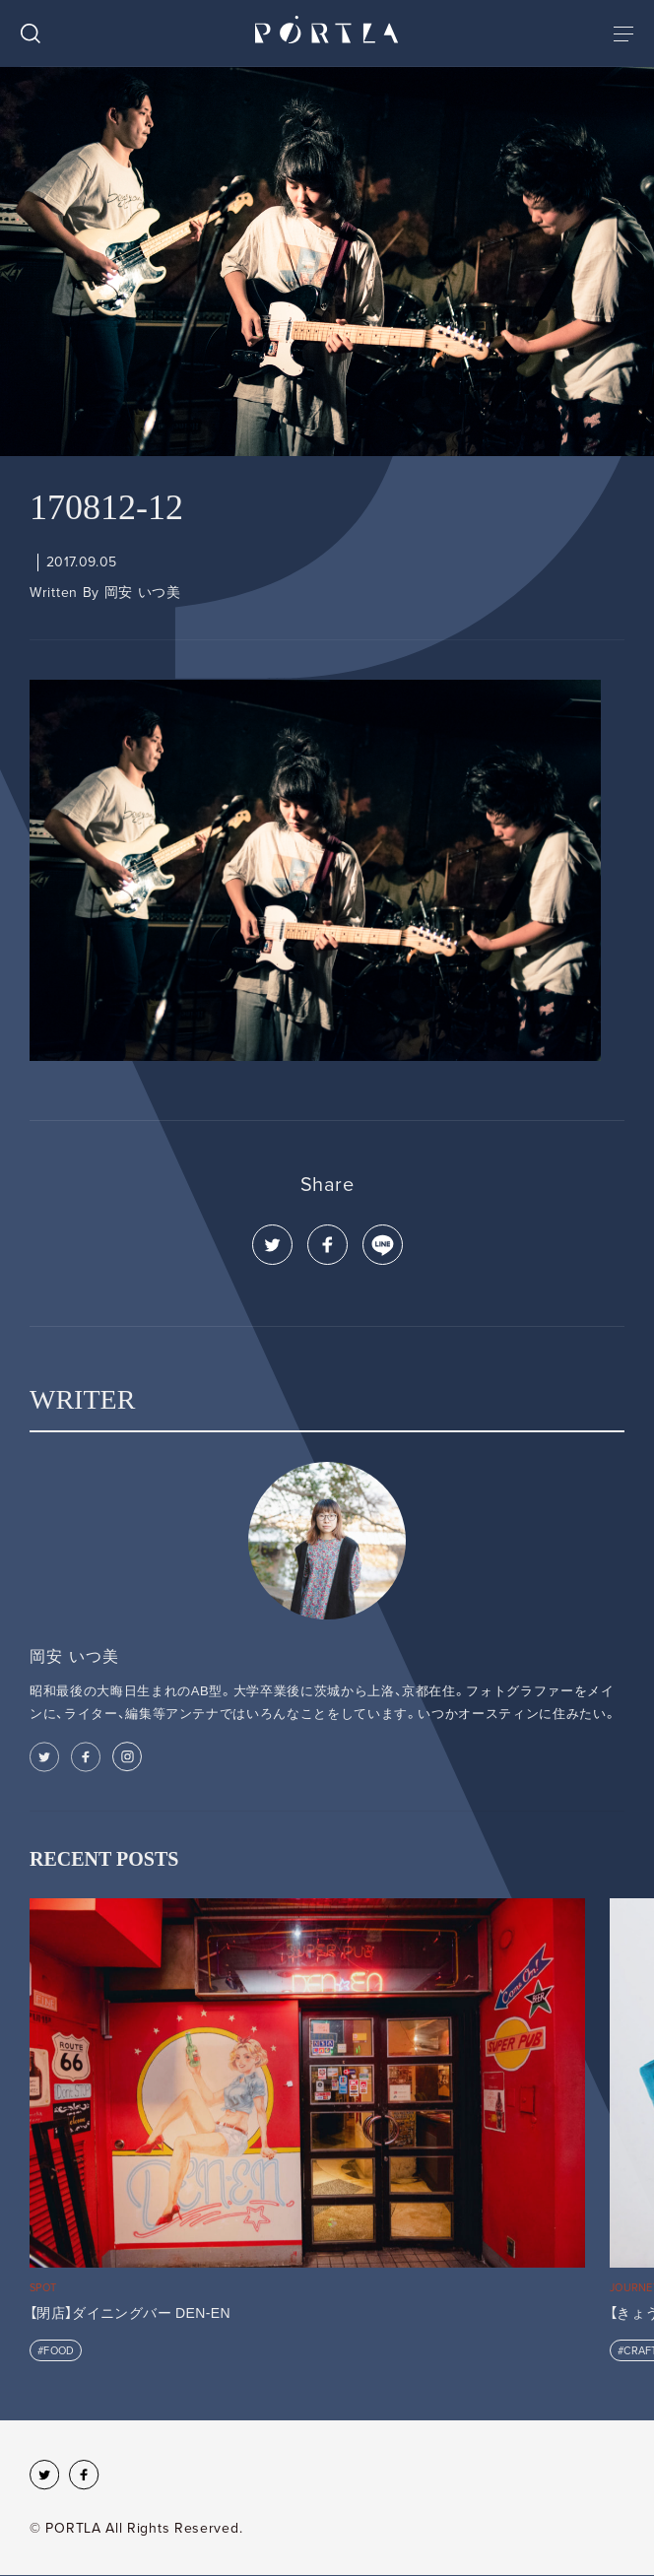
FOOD (58, 2351)
